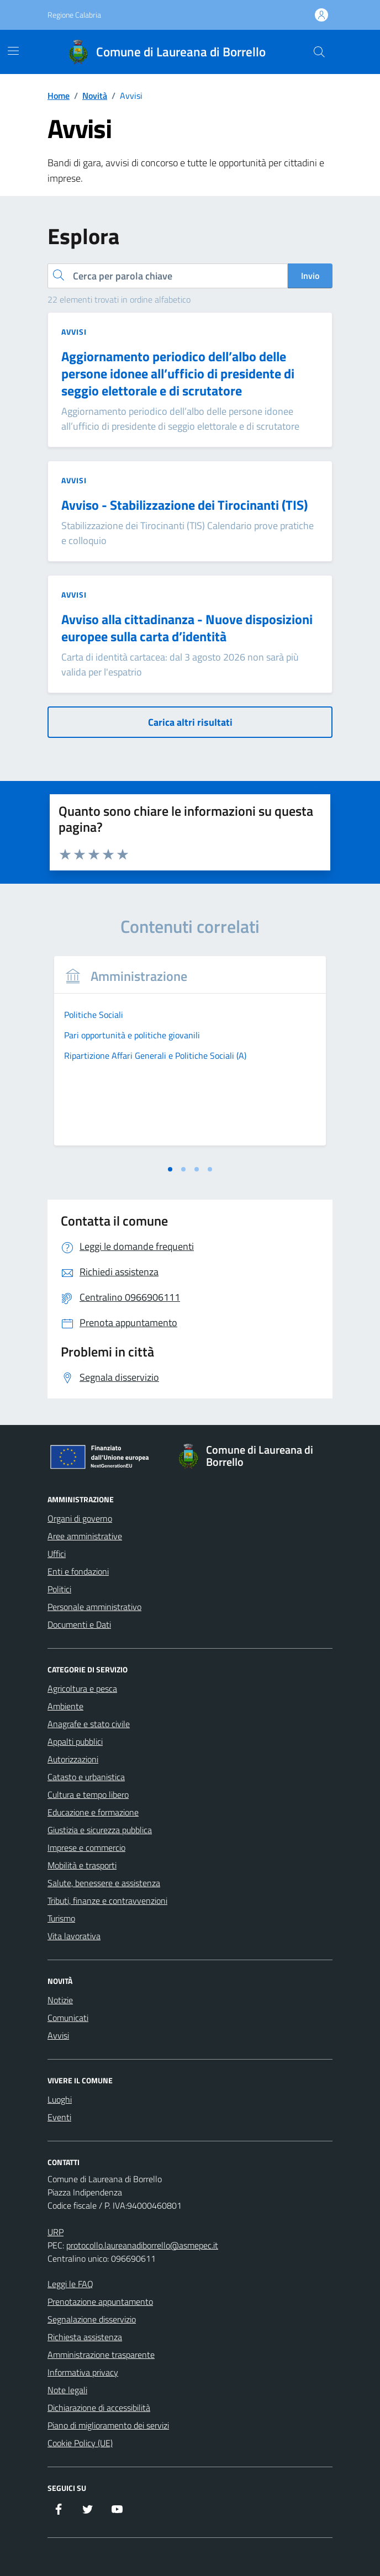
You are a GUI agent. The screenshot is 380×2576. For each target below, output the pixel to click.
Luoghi (60, 2099)
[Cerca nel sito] (319, 52)
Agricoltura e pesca (82, 1688)
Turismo (61, 1918)
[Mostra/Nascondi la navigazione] (13, 50)
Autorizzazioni (73, 1759)
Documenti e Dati (79, 1624)
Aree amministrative (85, 1536)
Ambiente (65, 1706)
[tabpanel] (190, 1057)
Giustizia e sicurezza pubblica (100, 1829)
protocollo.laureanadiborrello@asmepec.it (142, 2245)
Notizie (60, 2000)
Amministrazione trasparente (101, 2354)
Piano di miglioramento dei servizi (108, 2425)
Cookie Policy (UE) (80, 2443)
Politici (59, 1589)
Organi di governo (80, 1518)
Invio (310, 275)
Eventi (59, 2117)
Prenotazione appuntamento (100, 2301)
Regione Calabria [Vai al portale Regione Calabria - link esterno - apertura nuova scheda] (74, 14)
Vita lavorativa (74, 1935)
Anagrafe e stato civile (89, 1723)
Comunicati (68, 2017)
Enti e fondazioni (78, 1571)
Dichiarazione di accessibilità (99, 2407)
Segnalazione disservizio (92, 2319)
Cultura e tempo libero (88, 1794)
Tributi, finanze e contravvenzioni (107, 1900)
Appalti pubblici (75, 1741)
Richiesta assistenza (85, 2336)
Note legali (67, 2389)
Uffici (57, 1553)
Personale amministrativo (94, 1606)
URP (56, 2232)
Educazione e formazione (93, 1812)
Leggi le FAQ (70, 2283)
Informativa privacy (83, 2372)
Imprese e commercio (86, 1847)
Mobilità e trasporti (82, 1865)
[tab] (170, 1169)
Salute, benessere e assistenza (104, 1882)
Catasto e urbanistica (86, 1776)
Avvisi (58, 2035)
